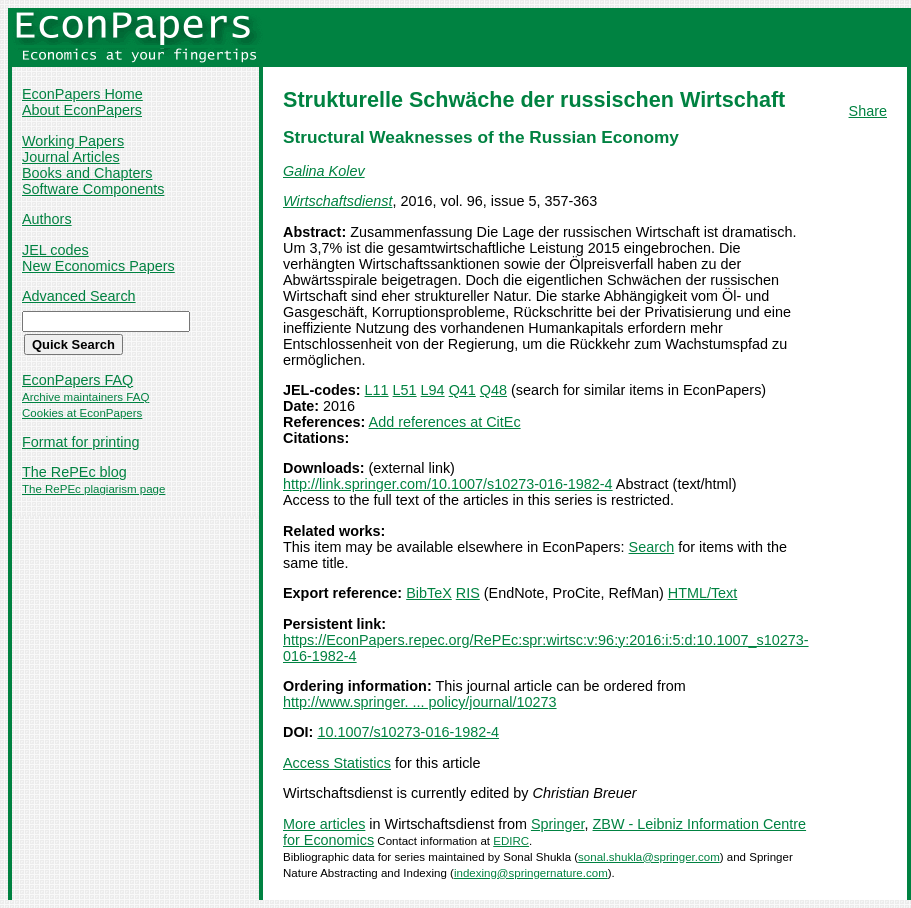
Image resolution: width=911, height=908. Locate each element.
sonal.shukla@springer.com (649, 857)
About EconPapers (82, 110)
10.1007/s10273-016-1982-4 (408, 732)
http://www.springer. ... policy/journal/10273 (420, 702)
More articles (324, 824)
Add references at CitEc (445, 422)
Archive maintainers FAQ (85, 397)
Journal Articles (71, 157)
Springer (558, 824)
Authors (47, 219)
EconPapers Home (82, 94)
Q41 (462, 390)
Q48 (493, 390)
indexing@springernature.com (531, 873)
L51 (405, 390)
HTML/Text (703, 593)
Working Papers (73, 141)
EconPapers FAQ (77, 380)
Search (652, 547)
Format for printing (81, 442)
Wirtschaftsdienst (337, 201)
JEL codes (55, 250)
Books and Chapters (87, 173)
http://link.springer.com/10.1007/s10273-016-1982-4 (448, 484)
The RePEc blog (74, 472)
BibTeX (429, 593)
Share (868, 111)
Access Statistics (337, 763)
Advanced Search (79, 296)
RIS (468, 593)
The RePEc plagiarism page (93, 489)
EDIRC (511, 841)
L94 (433, 390)
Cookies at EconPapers (82, 413)
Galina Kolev (324, 171)
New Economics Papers (98, 266)
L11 (377, 390)
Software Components (93, 189)
